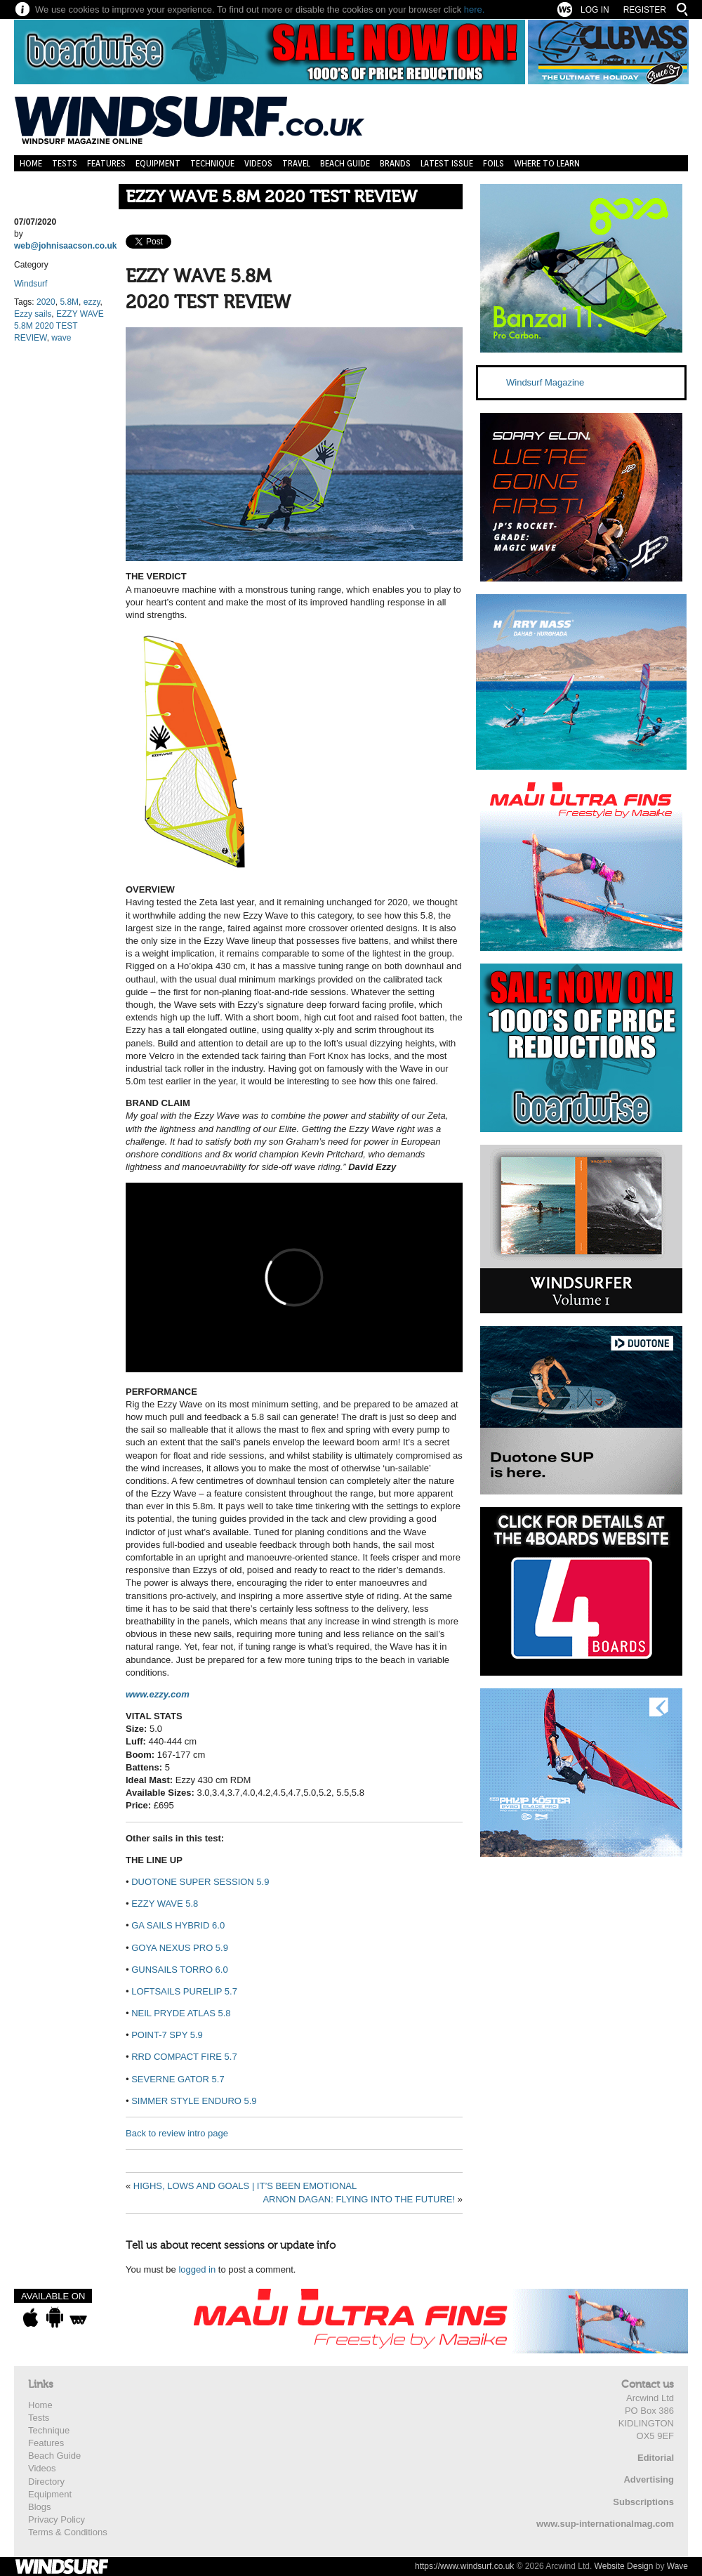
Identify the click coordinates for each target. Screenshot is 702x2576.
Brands (395, 163)
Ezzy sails (32, 314)
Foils (493, 163)
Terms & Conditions (67, 2532)
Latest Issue (446, 163)
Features (106, 163)
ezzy (92, 302)
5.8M (69, 302)
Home (31, 163)
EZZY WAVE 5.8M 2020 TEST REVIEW (271, 197)
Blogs (39, 2507)
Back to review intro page (177, 2133)
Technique (212, 163)
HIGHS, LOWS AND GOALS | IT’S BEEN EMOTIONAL (245, 2186)
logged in (197, 2269)
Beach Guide (345, 163)
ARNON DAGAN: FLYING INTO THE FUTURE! (359, 2199)
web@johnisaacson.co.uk (65, 246)
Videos (258, 163)
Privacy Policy (56, 2519)
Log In (595, 10)
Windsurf (30, 284)
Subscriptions (643, 2502)
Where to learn (547, 163)
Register (644, 10)
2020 (46, 302)
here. (474, 9)
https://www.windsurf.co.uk (464, 2566)
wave (61, 338)
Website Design (624, 2566)
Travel (296, 163)
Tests (64, 163)
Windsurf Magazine (545, 382)
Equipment (157, 163)
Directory (46, 2481)
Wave (677, 2566)
